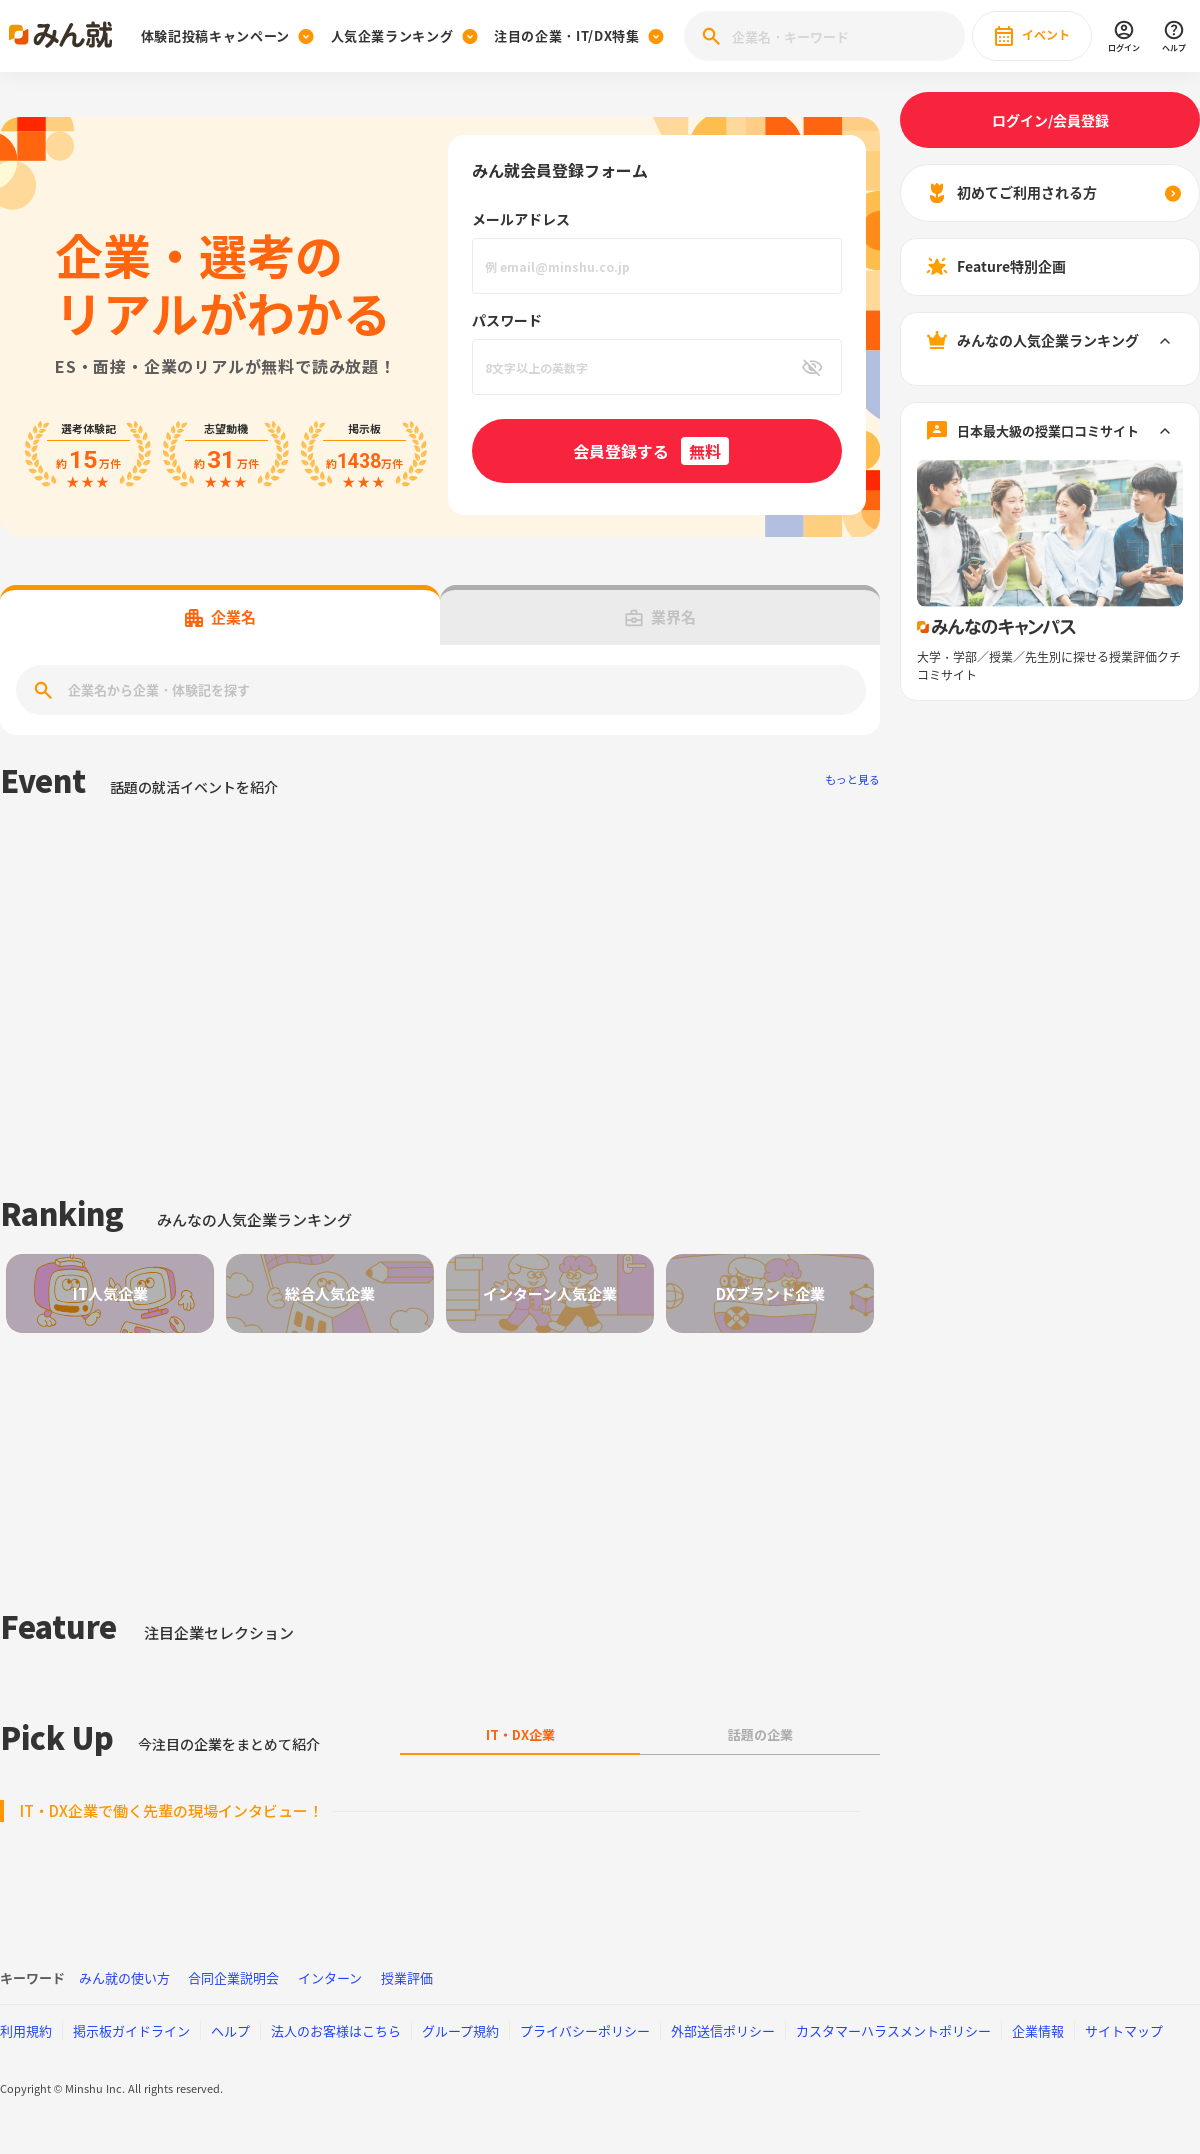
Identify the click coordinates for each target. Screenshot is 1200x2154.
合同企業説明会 (233, 1977)
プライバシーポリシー (585, 2030)
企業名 (220, 617)
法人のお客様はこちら (336, 2030)
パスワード (507, 320)
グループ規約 (460, 2030)
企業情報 (1038, 2030)
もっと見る (852, 779)
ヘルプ (230, 2030)
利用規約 (26, 2030)
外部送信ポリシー (723, 2030)
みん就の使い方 (124, 1977)
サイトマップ (1124, 2030)
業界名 (660, 617)
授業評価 (407, 1977)
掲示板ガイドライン (131, 2030)
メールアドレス (521, 219)
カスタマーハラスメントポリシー (893, 2030)
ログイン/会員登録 (1050, 120)
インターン (330, 1977)
